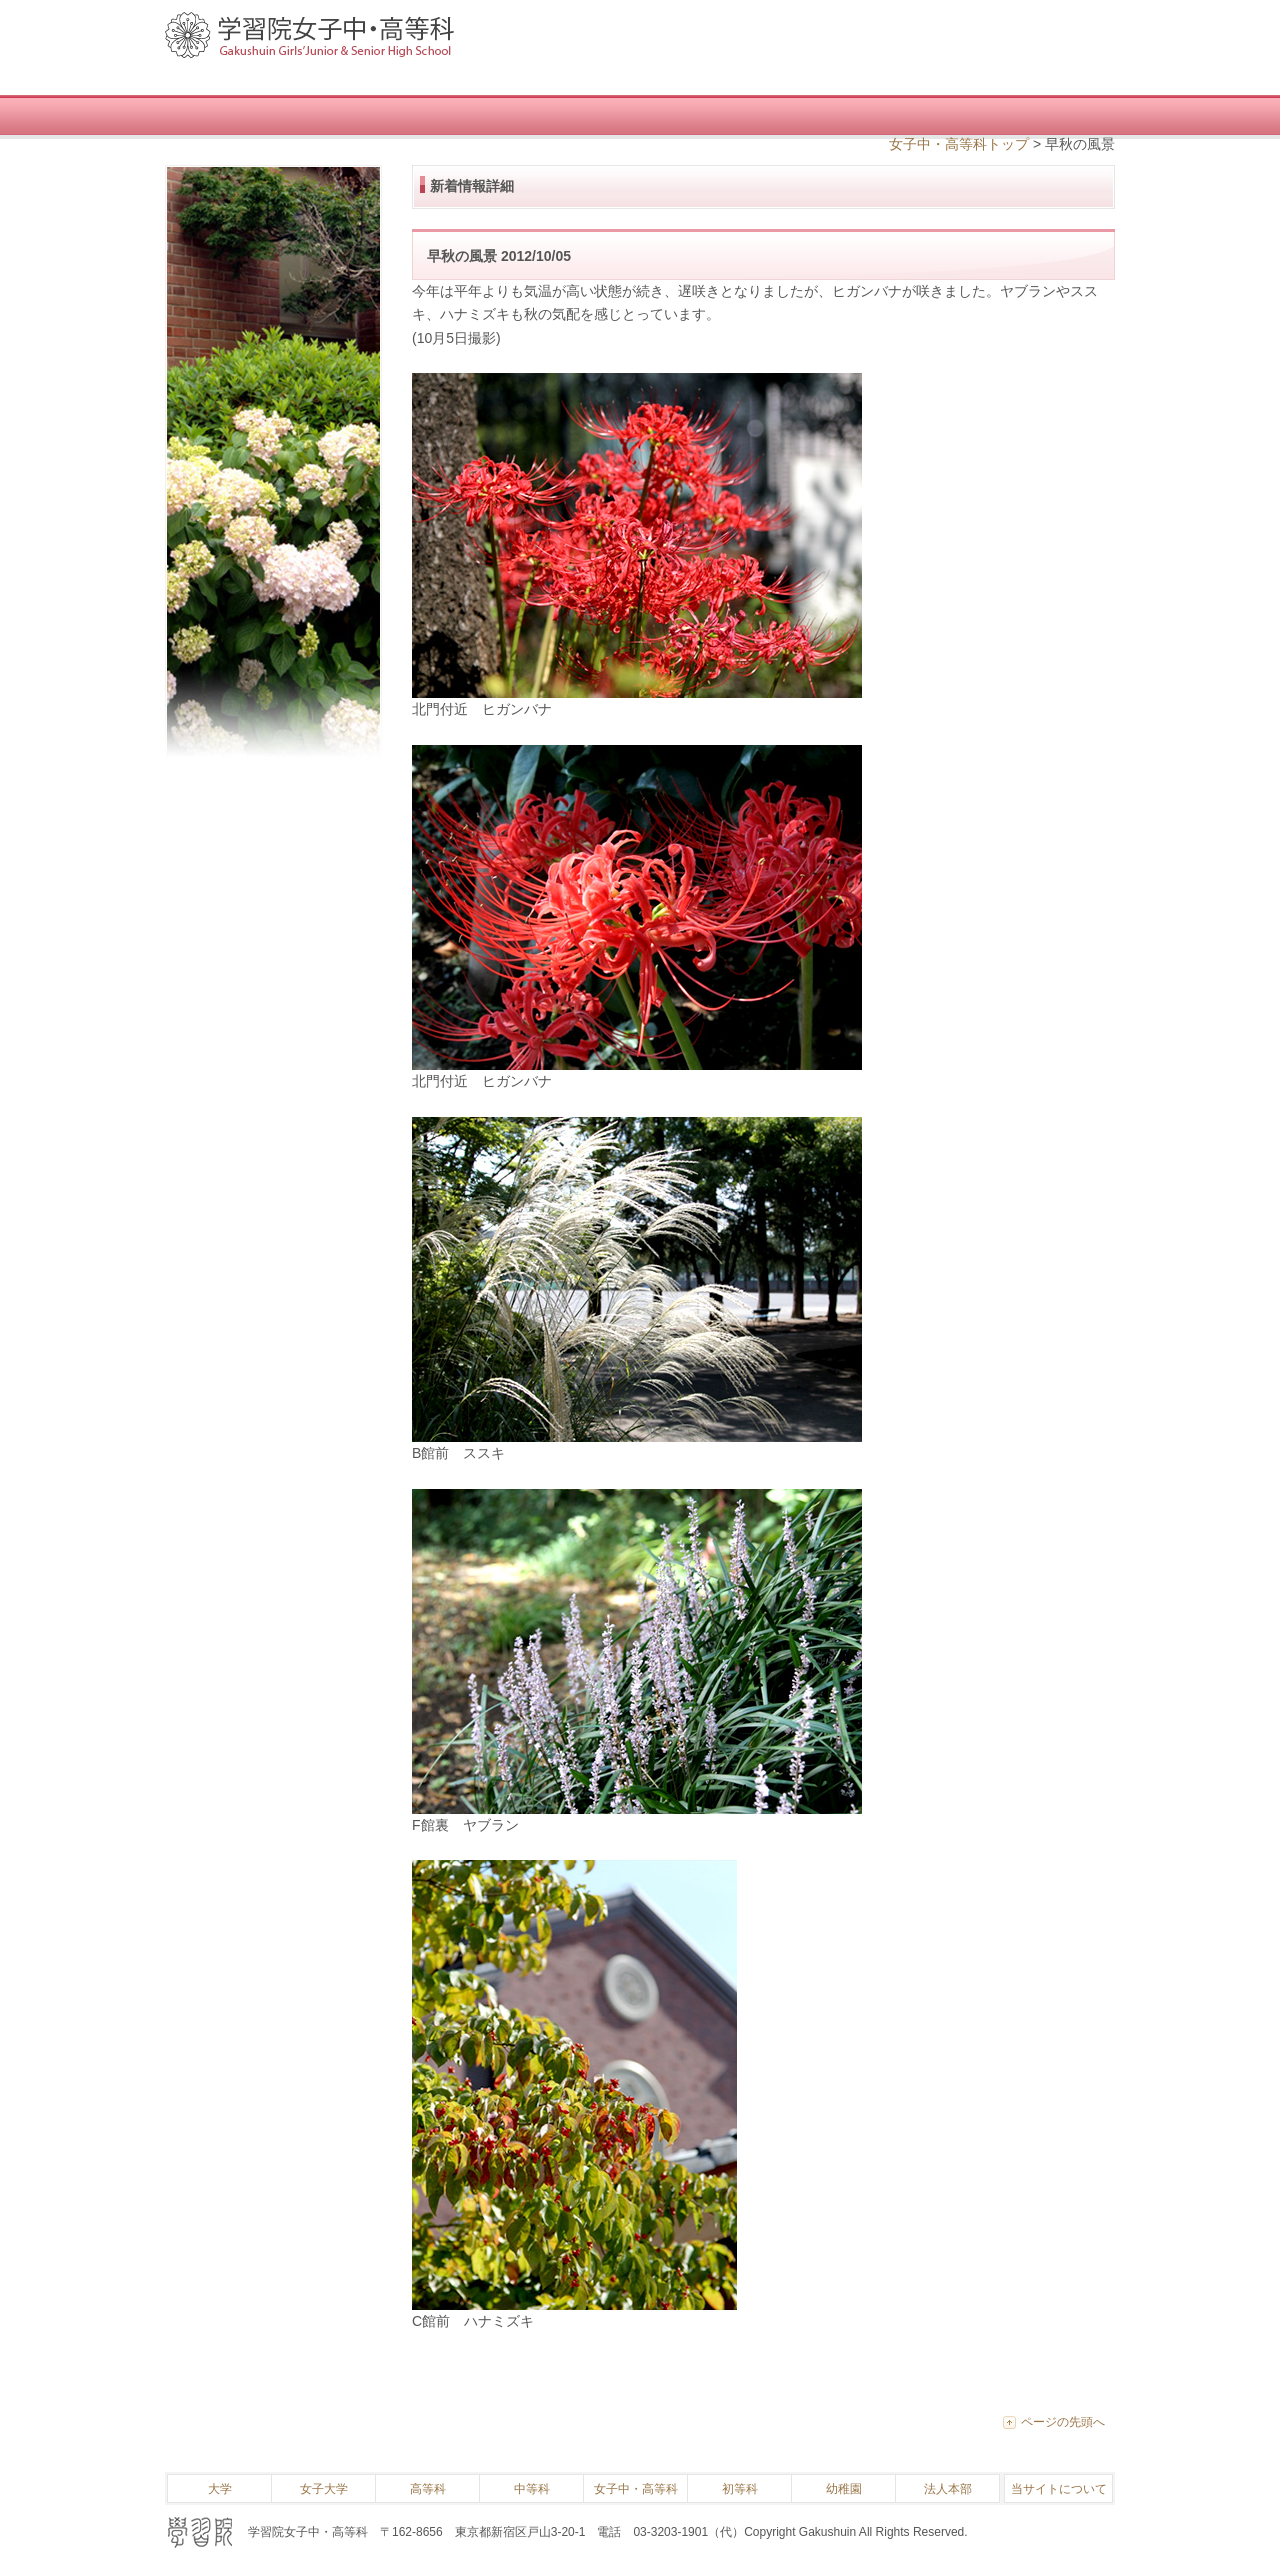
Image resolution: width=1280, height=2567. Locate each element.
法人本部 (948, 2489)
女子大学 (324, 2489)
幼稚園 (844, 2489)
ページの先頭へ (1063, 2422)
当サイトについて (1059, 2489)
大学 (220, 2489)
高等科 (428, 2489)
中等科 (532, 2489)
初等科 (740, 2489)
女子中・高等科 (636, 2489)
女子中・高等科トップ (959, 144)
